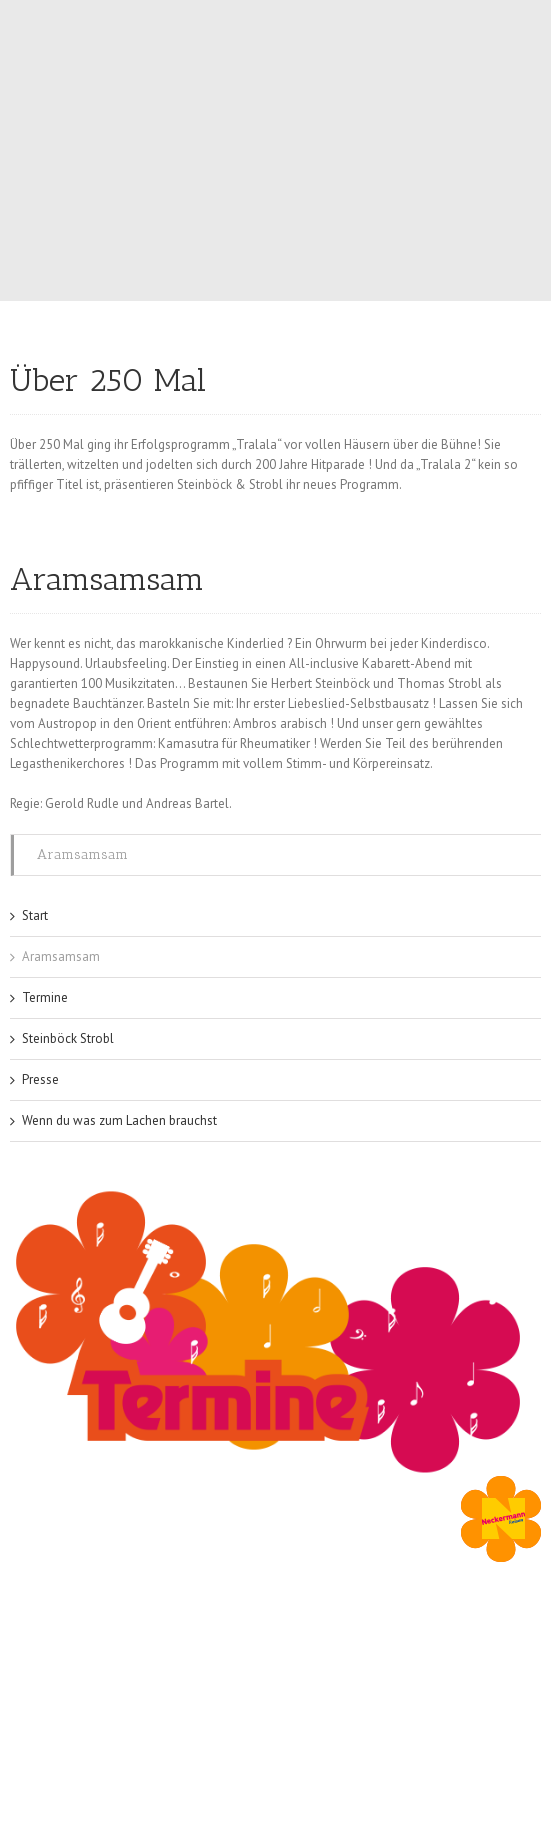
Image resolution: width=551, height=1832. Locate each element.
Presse (40, 1079)
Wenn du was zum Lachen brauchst (119, 1120)
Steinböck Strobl (68, 1038)
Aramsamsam (82, 854)
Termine (45, 997)
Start (35, 915)
